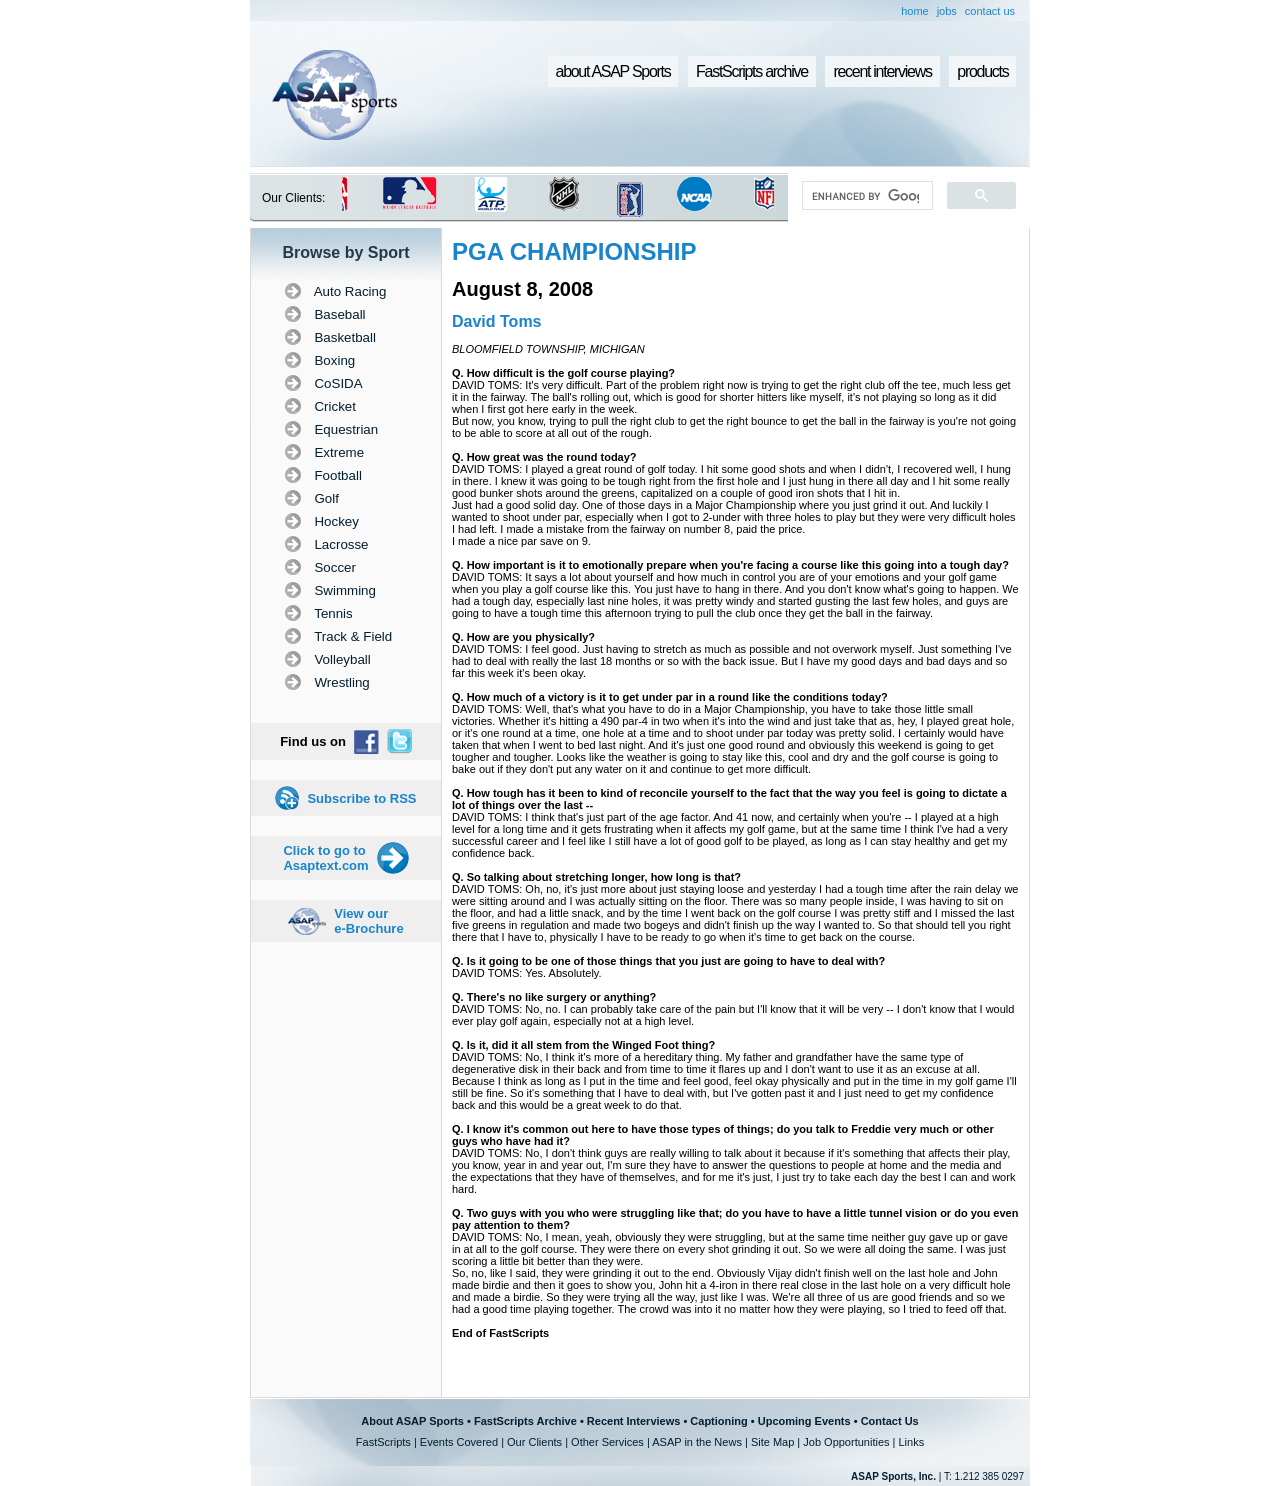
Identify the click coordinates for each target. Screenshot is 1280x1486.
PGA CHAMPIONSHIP (574, 251)
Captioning (718, 1421)
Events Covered (459, 1442)
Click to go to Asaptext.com (325, 858)
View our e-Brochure (368, 921)
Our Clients (534, 1442)
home (915, 11)
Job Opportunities (846, 1442)
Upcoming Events (804, 1421)
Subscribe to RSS (361, 798)
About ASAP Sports (412, 1421)
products (982, 71)
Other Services (607, 1442)
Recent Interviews (634, 1421)
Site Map (772, 1442)
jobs (947, 11)
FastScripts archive (752, 71)
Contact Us (890, 1421)
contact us (990, 11)
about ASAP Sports (613, 71)
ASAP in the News (697, 1442)
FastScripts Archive (525, 1421)
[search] (865, 196)
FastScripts (383, 1442)
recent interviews (882, 71)
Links (911, 1442)
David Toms (497, 321)
